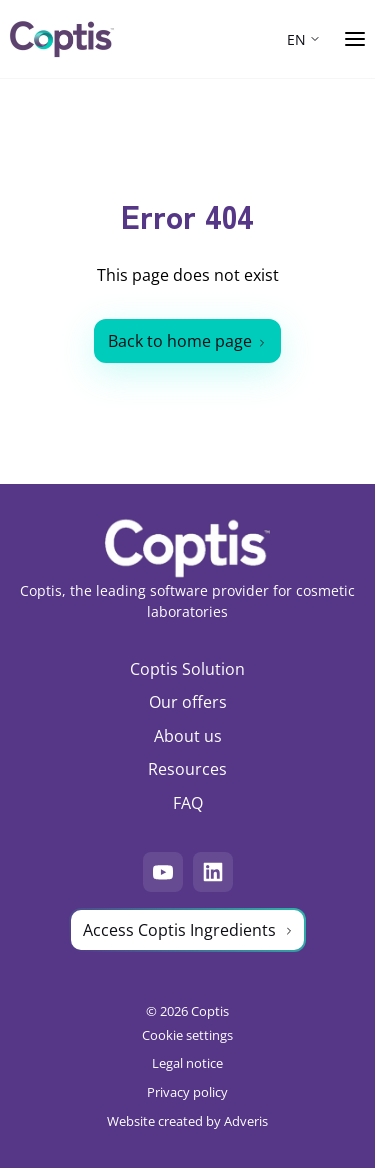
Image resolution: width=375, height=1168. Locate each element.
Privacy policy (187, 1092)
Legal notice (187, 1063)
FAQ (188, 803)
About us (188, 736)
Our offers (188, 702)
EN (296, 39)
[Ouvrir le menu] (355, 39)
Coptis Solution (187, 669)
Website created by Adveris (187, 1121)
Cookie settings (187, 1035)
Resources (187, 769)
